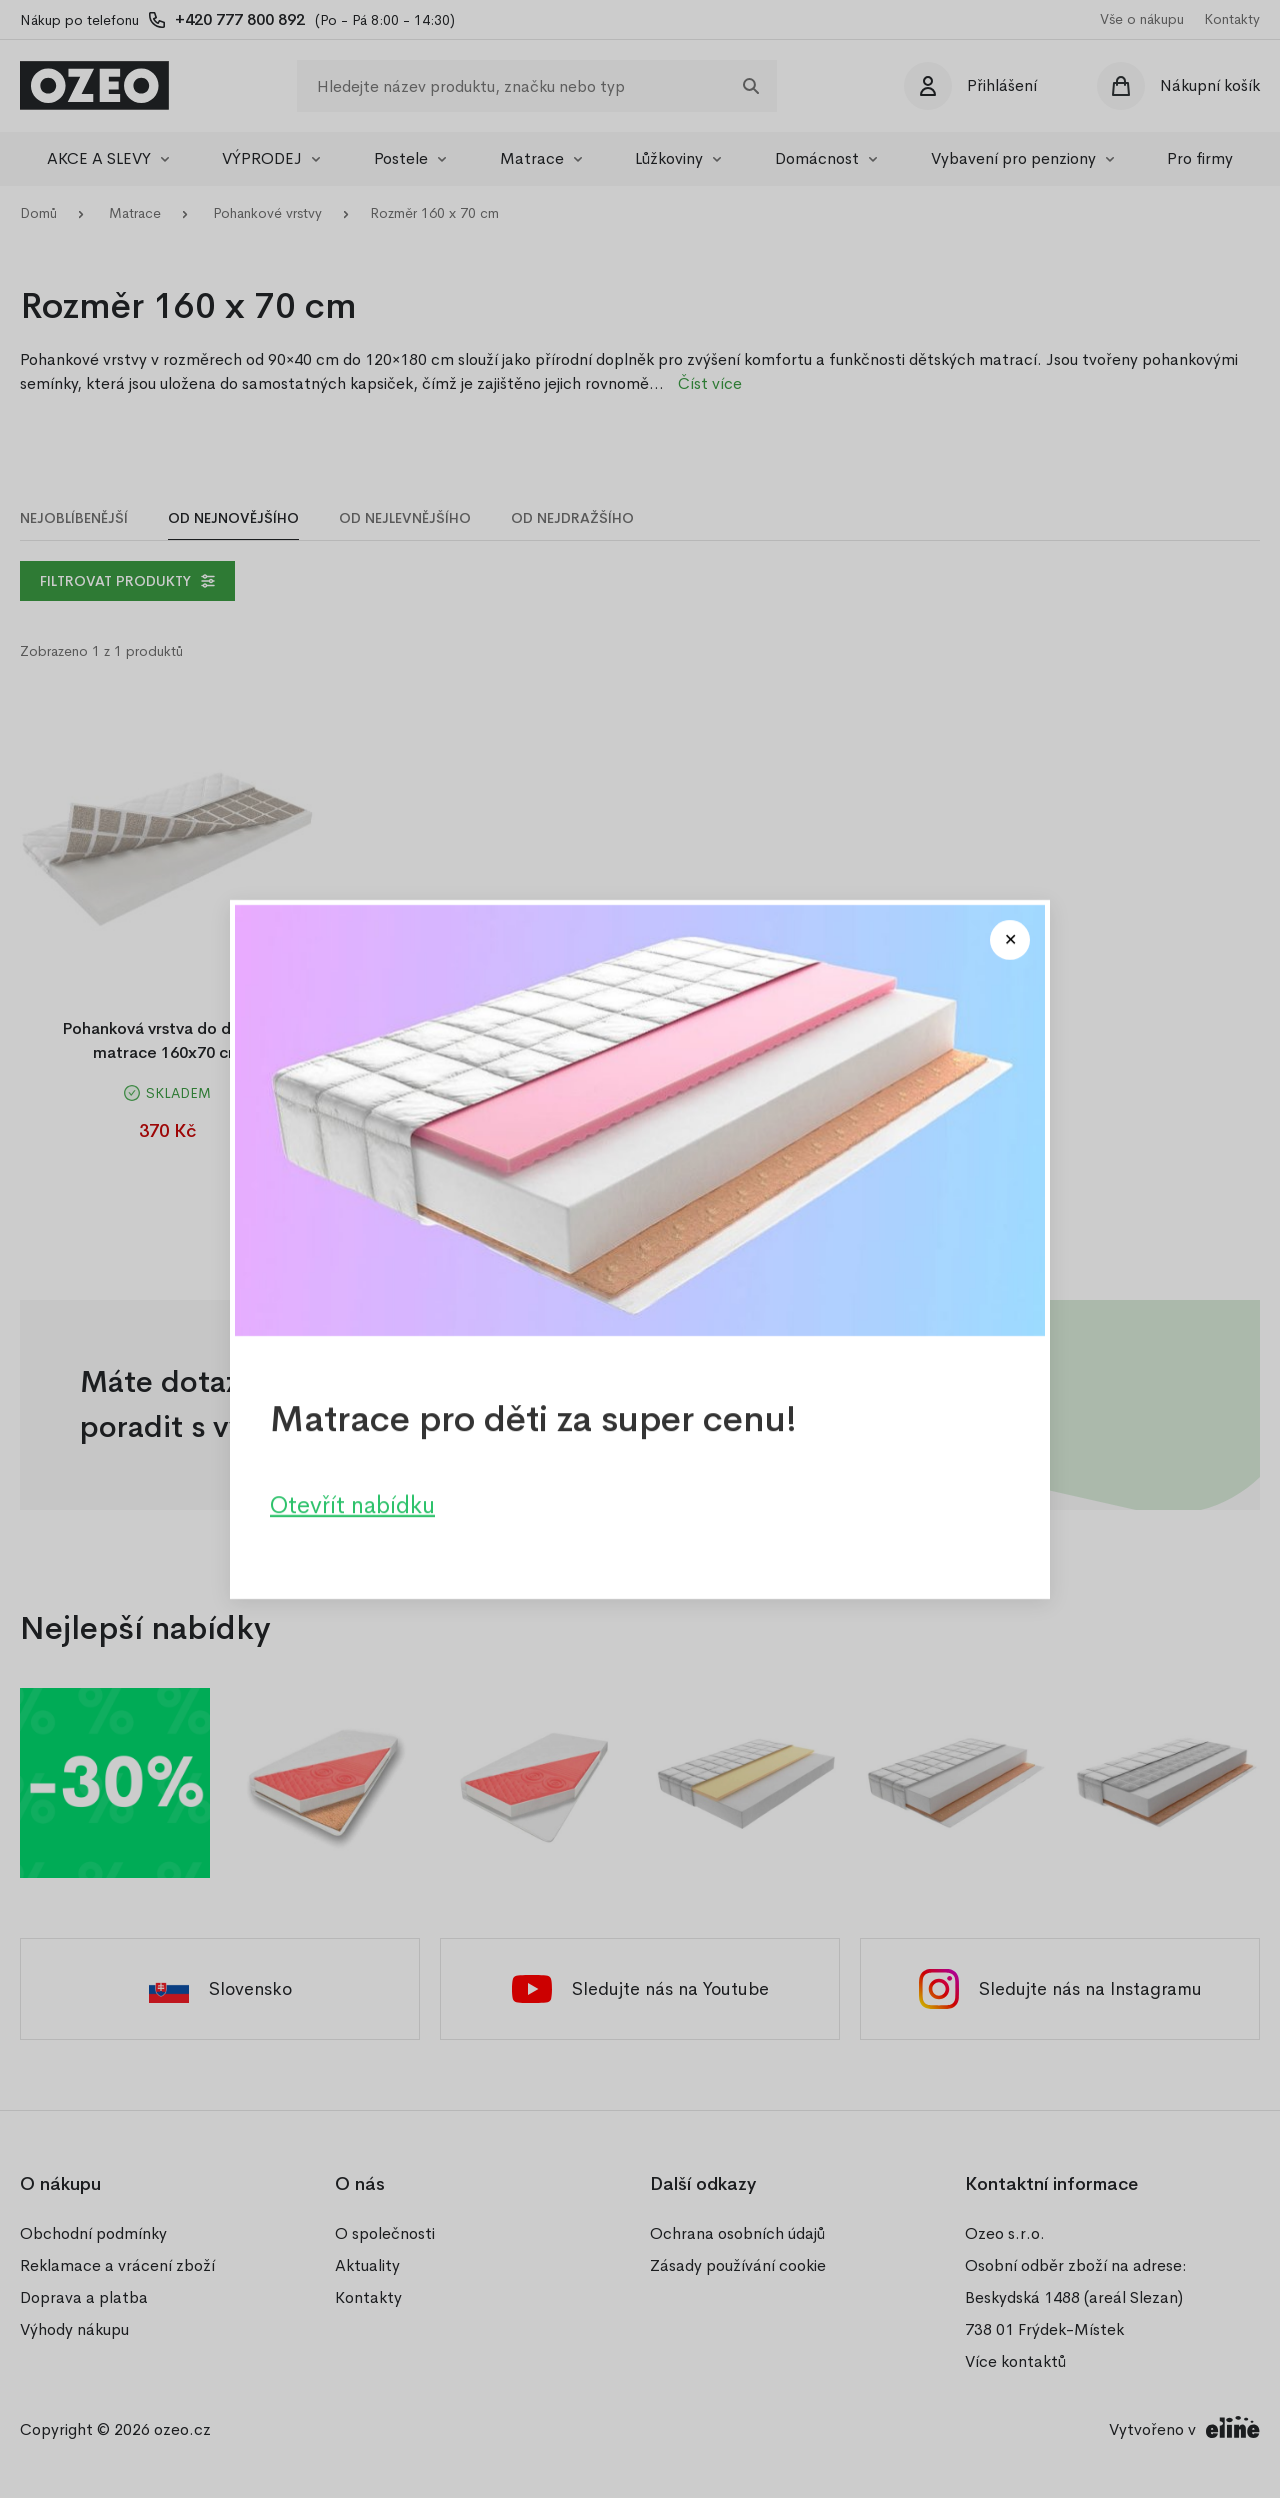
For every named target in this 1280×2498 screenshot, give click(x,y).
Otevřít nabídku (352, 1504)
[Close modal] (1010, 940)
